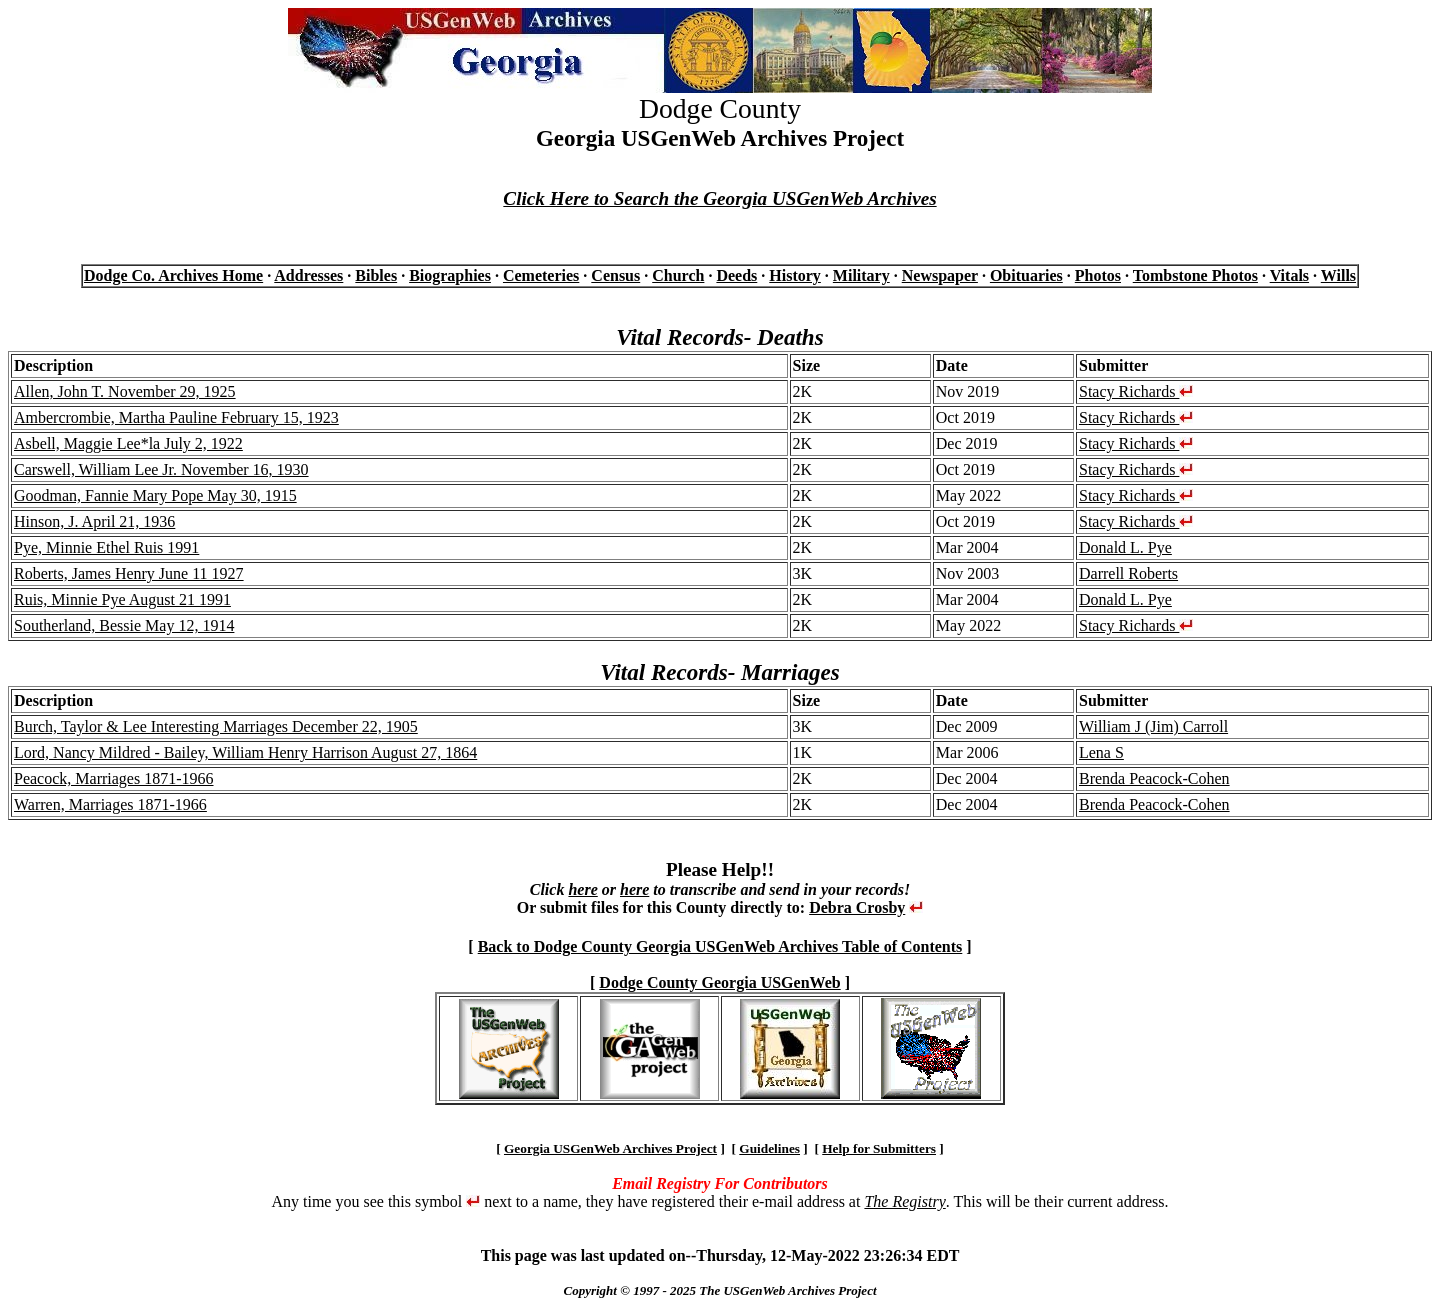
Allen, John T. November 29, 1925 (125, 391)
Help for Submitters (879, 1148)
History (795, 275)
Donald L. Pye (1125, 547)
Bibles (376, 275)
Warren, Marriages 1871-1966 (110, 804)
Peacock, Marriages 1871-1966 (114, 778)
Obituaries (1026, 275)
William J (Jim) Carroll (1153, 726)
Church (678, 275)
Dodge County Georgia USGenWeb (719, 982)
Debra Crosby (857, 907)
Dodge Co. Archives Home (173, 275)
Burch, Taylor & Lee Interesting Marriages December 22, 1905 (216, 726)
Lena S (1101, 752)
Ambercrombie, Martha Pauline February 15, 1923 (176, 417)
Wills (1338, 275)
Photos (1098, 275)
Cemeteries (541, 275)
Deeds (736, 275)
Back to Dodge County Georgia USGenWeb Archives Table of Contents (720, 946)
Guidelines (769, 1148)
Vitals (1289, 275)
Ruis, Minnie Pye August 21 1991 (122, 599)
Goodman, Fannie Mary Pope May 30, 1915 (155, 495)
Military (861, 275)
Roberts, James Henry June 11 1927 (129, 573)
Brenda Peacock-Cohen (1154, 778)
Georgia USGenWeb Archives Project (610, 1148)
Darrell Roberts (1128, 573)
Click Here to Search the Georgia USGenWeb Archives (719, 198)
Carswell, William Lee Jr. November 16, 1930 (161, 469)
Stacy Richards (1136, 391)
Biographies (450, 275)
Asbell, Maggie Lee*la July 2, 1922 (128, 443)
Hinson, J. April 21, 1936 (94, 521)
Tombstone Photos (1195, 275)
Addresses (308, 275)
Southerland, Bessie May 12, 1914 (124, 625)
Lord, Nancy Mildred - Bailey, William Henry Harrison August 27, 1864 (245, 752)
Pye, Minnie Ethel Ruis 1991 (106, 547)
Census (615, 275)
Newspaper (940, 275)
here (582, 889)
